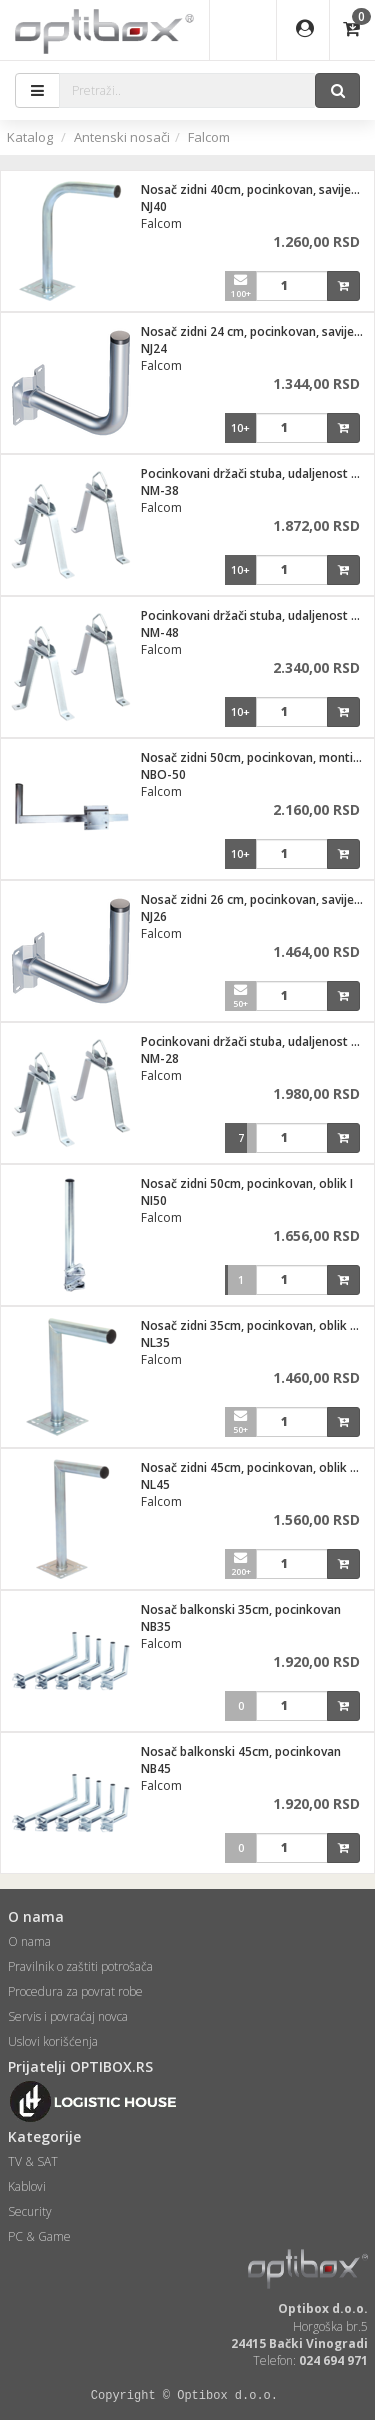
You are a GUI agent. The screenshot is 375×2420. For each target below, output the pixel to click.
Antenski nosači (122, 137)
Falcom (209, 137)
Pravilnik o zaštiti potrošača (80, 1966)
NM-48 (160, 632)
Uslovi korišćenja (53, 2041)
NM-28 (160, 1058)
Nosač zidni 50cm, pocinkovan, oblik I (247, 1183)
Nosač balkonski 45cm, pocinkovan (241, 1751)
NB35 (156, 1626)
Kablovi (27, 2186)
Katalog (30, 137)
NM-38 (160, 490)
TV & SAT (33, 2161)
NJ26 (154, 916)
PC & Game (39, 2236)
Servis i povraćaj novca (68, 2016)
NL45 (155, 1484)
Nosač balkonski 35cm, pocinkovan (241, 1609)
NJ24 (154, 348)
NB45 (156, 1768)
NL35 (155, 1342)
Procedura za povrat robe (75, 1991)
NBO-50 (163, 774)
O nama (29, 1941)
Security (30, 2211)
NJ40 (154, 206)
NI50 (154, 1200)
